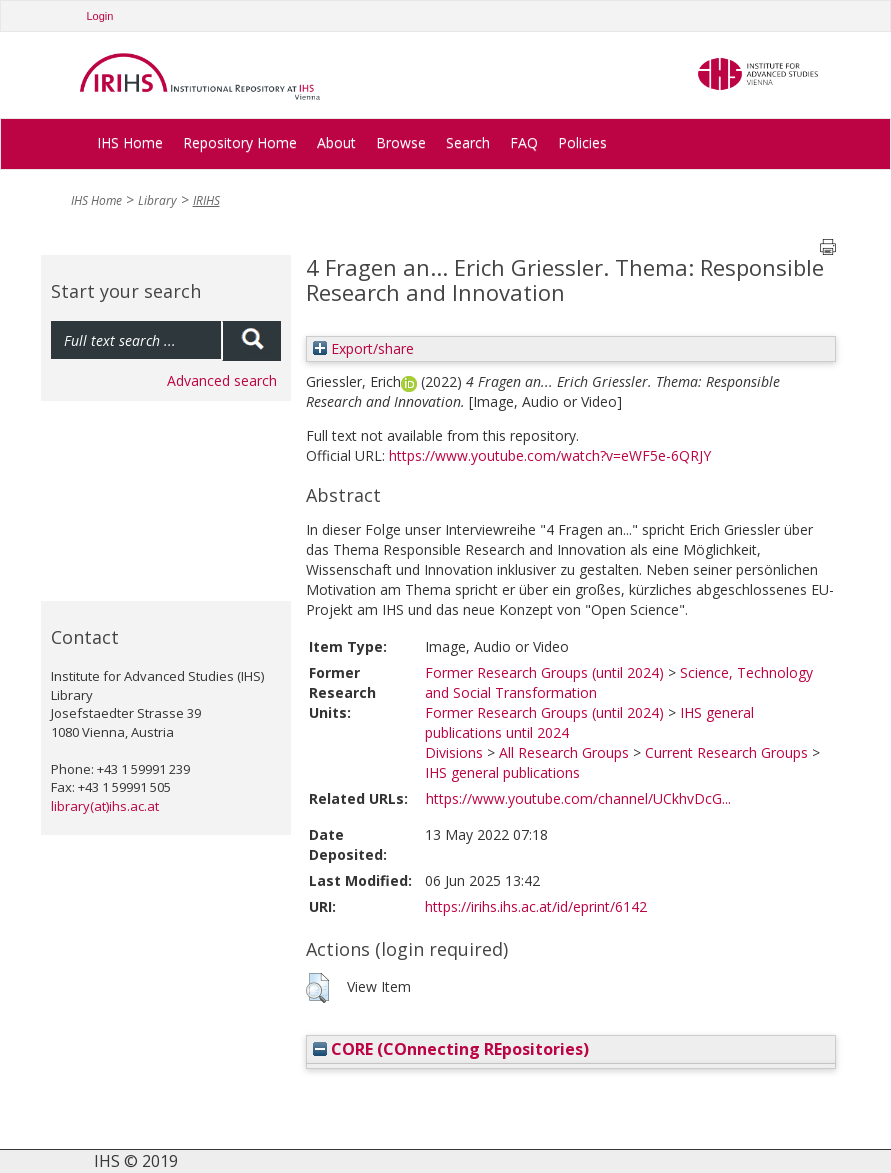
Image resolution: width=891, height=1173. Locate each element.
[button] (317, 988)
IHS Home (130, 142)
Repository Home (240, 142)
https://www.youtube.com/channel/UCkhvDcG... (578, 798)
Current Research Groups (726, 752)
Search (468, 142)
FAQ (524, 142)
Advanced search (222, 380)
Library (157, 200)
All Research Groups (564, 752)
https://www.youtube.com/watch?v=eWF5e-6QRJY (550, 455)
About (336, 142)
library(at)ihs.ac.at (105, 806)
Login (100, 16)
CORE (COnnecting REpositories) (451, 1049)
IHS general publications (502, 772)
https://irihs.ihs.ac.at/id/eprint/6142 (536, 906)
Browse (401, 142)
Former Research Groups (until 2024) (544, 672)
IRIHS (206, 200)
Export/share (363, 348)
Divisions (454, 752)
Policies (582, 142)
